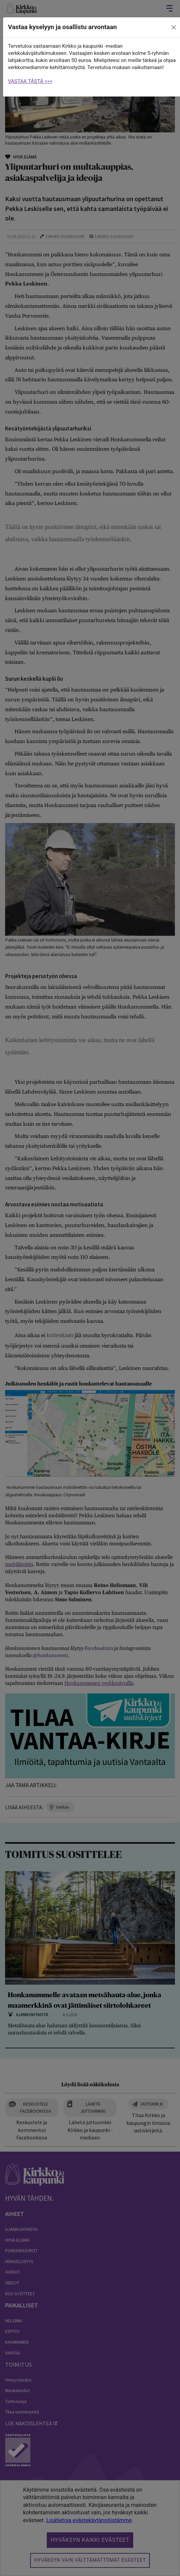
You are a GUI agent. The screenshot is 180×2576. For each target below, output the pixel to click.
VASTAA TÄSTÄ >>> (30, 81)
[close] (173, 27)
